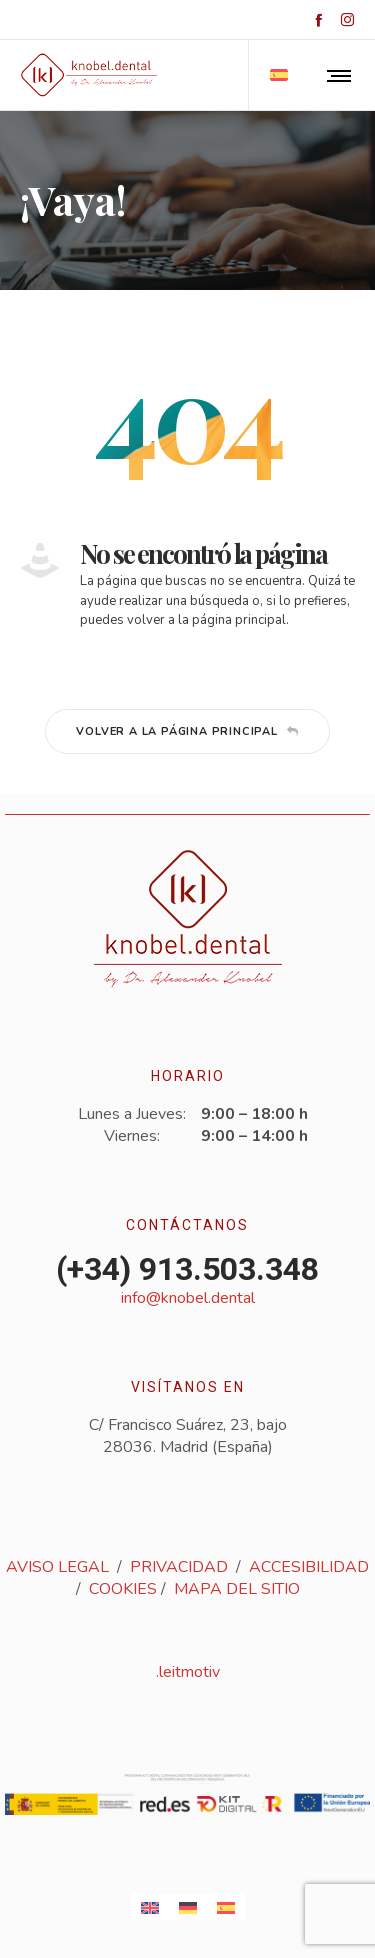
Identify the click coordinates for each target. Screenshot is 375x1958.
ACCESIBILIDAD (309, 1567)
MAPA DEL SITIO (237, 1589)
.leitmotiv (188, 1672)
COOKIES (123, 1589)
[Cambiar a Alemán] (188, 1906)
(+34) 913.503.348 (187, 1269)
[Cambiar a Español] (226, 1906)
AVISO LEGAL (57, 1567)
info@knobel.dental (188, 1298)
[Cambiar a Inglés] (150, 1906)
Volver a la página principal (187, 731)
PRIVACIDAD (179, 1567)
